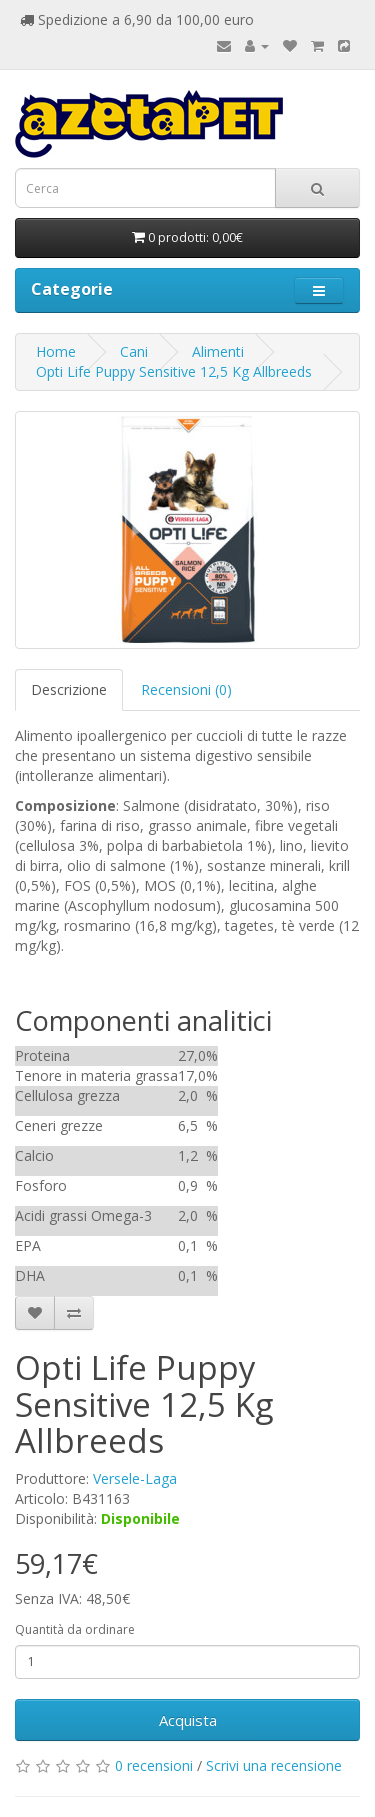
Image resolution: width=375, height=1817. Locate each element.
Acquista (188, 1720)
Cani (134, 351)
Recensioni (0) (186, 689)
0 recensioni (154, 1765)
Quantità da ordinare (75, 1629)
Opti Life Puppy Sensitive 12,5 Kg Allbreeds (174, 371)
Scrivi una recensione (274, 1765)
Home (56, 351)
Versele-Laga (135, 1478)
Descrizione (69, 689)
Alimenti (218, 351)
